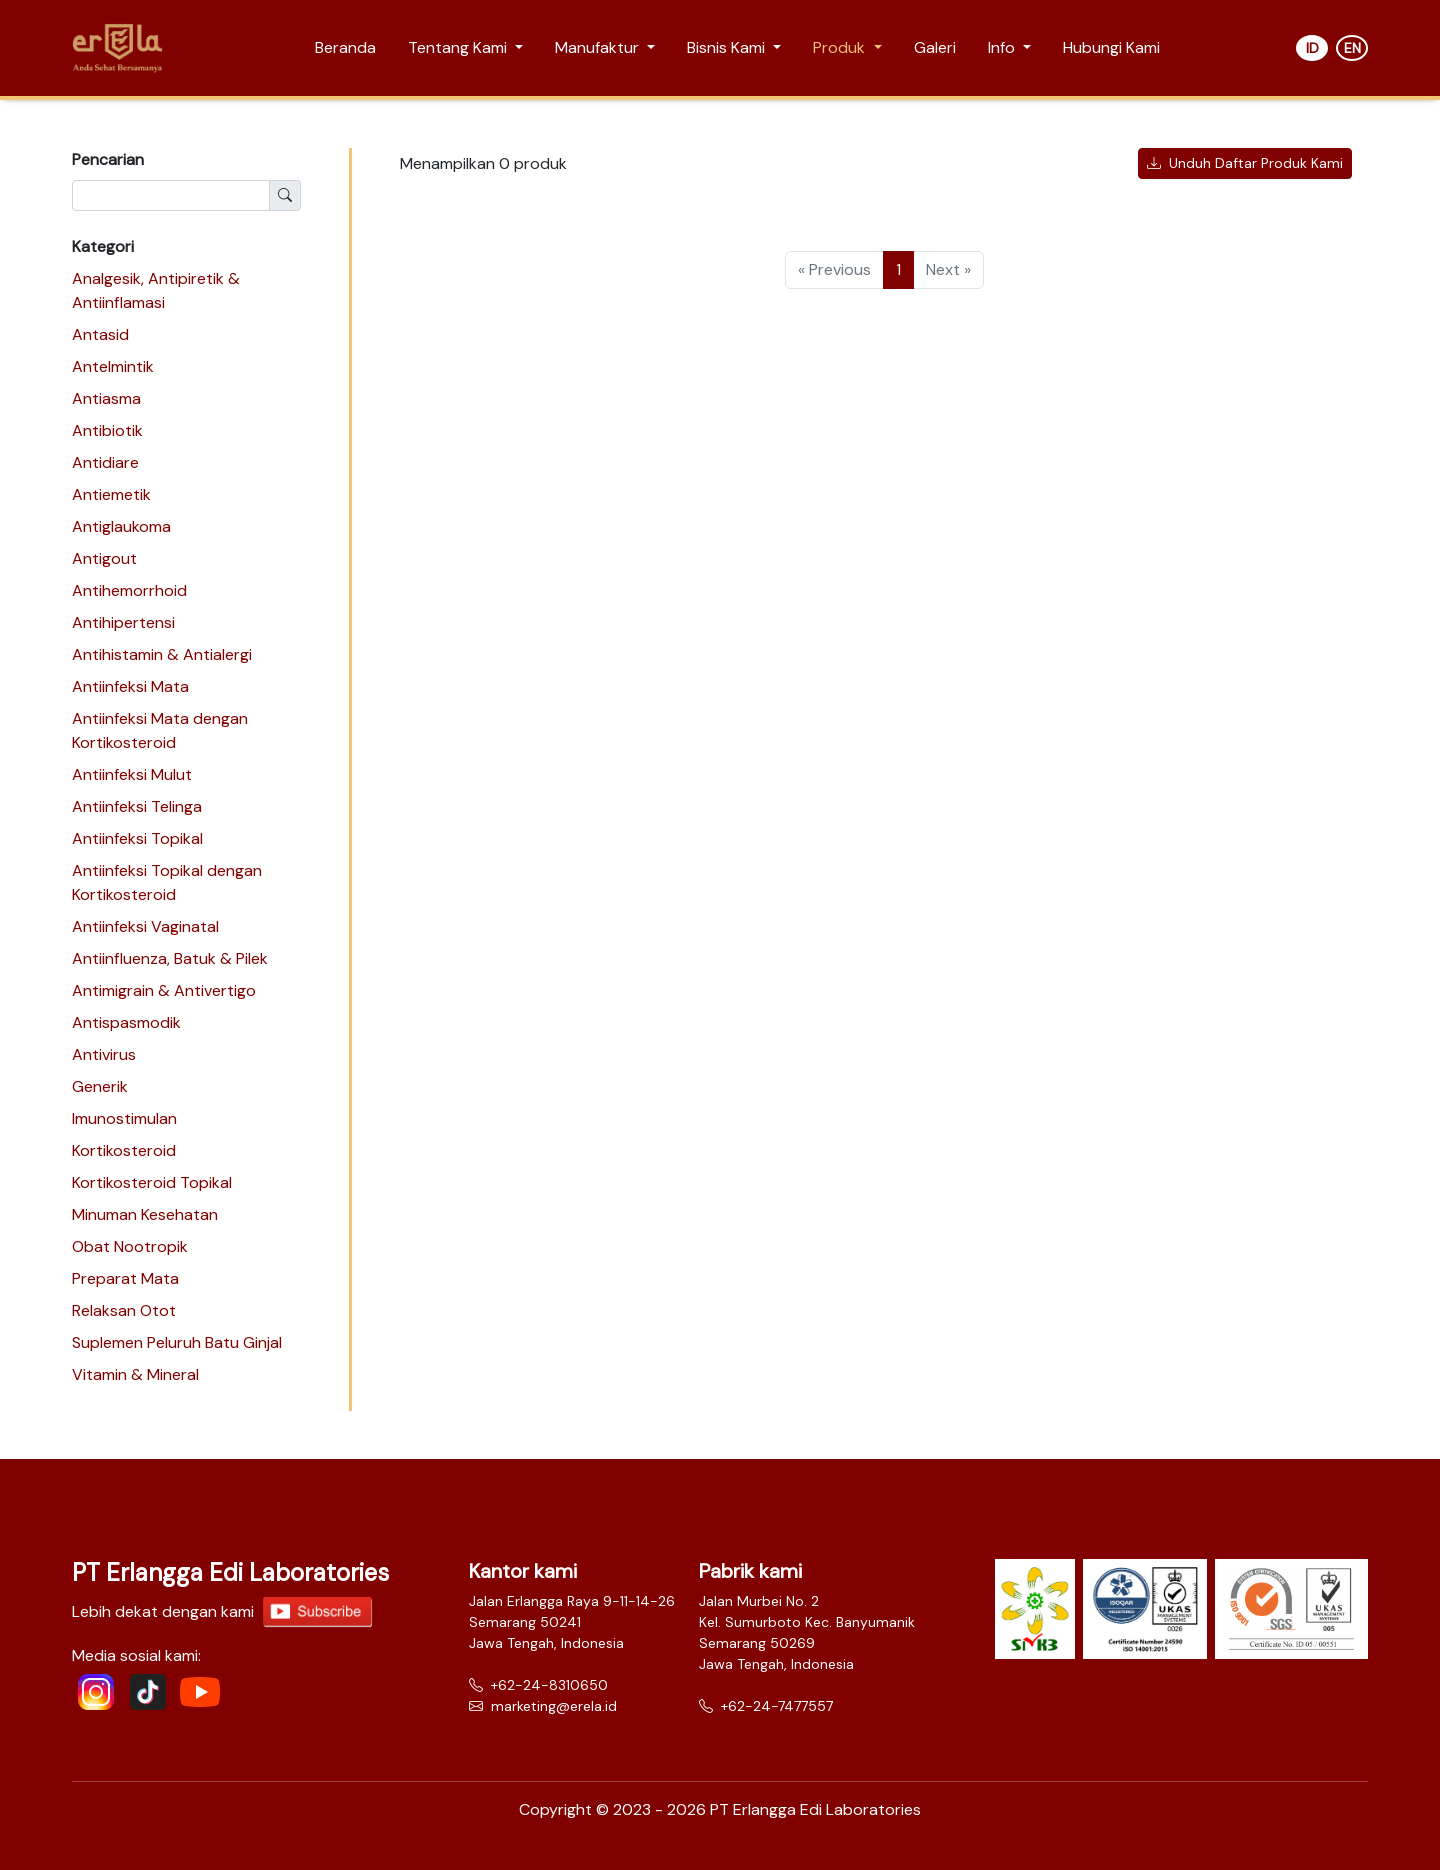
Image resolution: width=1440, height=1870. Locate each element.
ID (1312, 48)
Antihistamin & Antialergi (162, 654)
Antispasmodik (126, 1022)
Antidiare (105, 462)
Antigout (104, 558)
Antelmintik (113, 366)
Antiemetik (111, 494)
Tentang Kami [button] (459, 47)
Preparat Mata (125, 1278)
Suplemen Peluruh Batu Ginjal (177, 1342)
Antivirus (104, 1054)
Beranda (345, 47)
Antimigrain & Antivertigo (164, 990)
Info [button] (1003, 47)
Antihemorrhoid (129, 590)
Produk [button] (841, 47)
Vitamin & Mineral (135, 1374)
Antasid (100, 334)
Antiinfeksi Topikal (137, 838)
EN (1352, 48)
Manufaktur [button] (599, 47)
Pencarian (108, 159)
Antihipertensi (123, 622)
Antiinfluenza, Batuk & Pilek (170, 958)
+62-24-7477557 (766, 1706)
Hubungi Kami (1111, 47)
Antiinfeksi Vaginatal (145, 926)
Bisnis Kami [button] (728, 47)
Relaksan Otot (124, 1310)
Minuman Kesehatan (145, 1214)
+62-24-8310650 (538, 1685)
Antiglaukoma (121, 526)
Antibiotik (107, 430)
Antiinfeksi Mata (130, 686)
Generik (100, 1086)
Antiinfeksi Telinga (137, 806)
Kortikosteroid (124, 1150)
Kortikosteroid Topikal (152, 1182)
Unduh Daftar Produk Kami (1245, 163)
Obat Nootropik (130, 1246)
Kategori (103, 246)
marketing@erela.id (543, 1706)
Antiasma (106, 398)
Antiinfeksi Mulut (132, 774)
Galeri (935, 47)
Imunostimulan (124, 1118)
